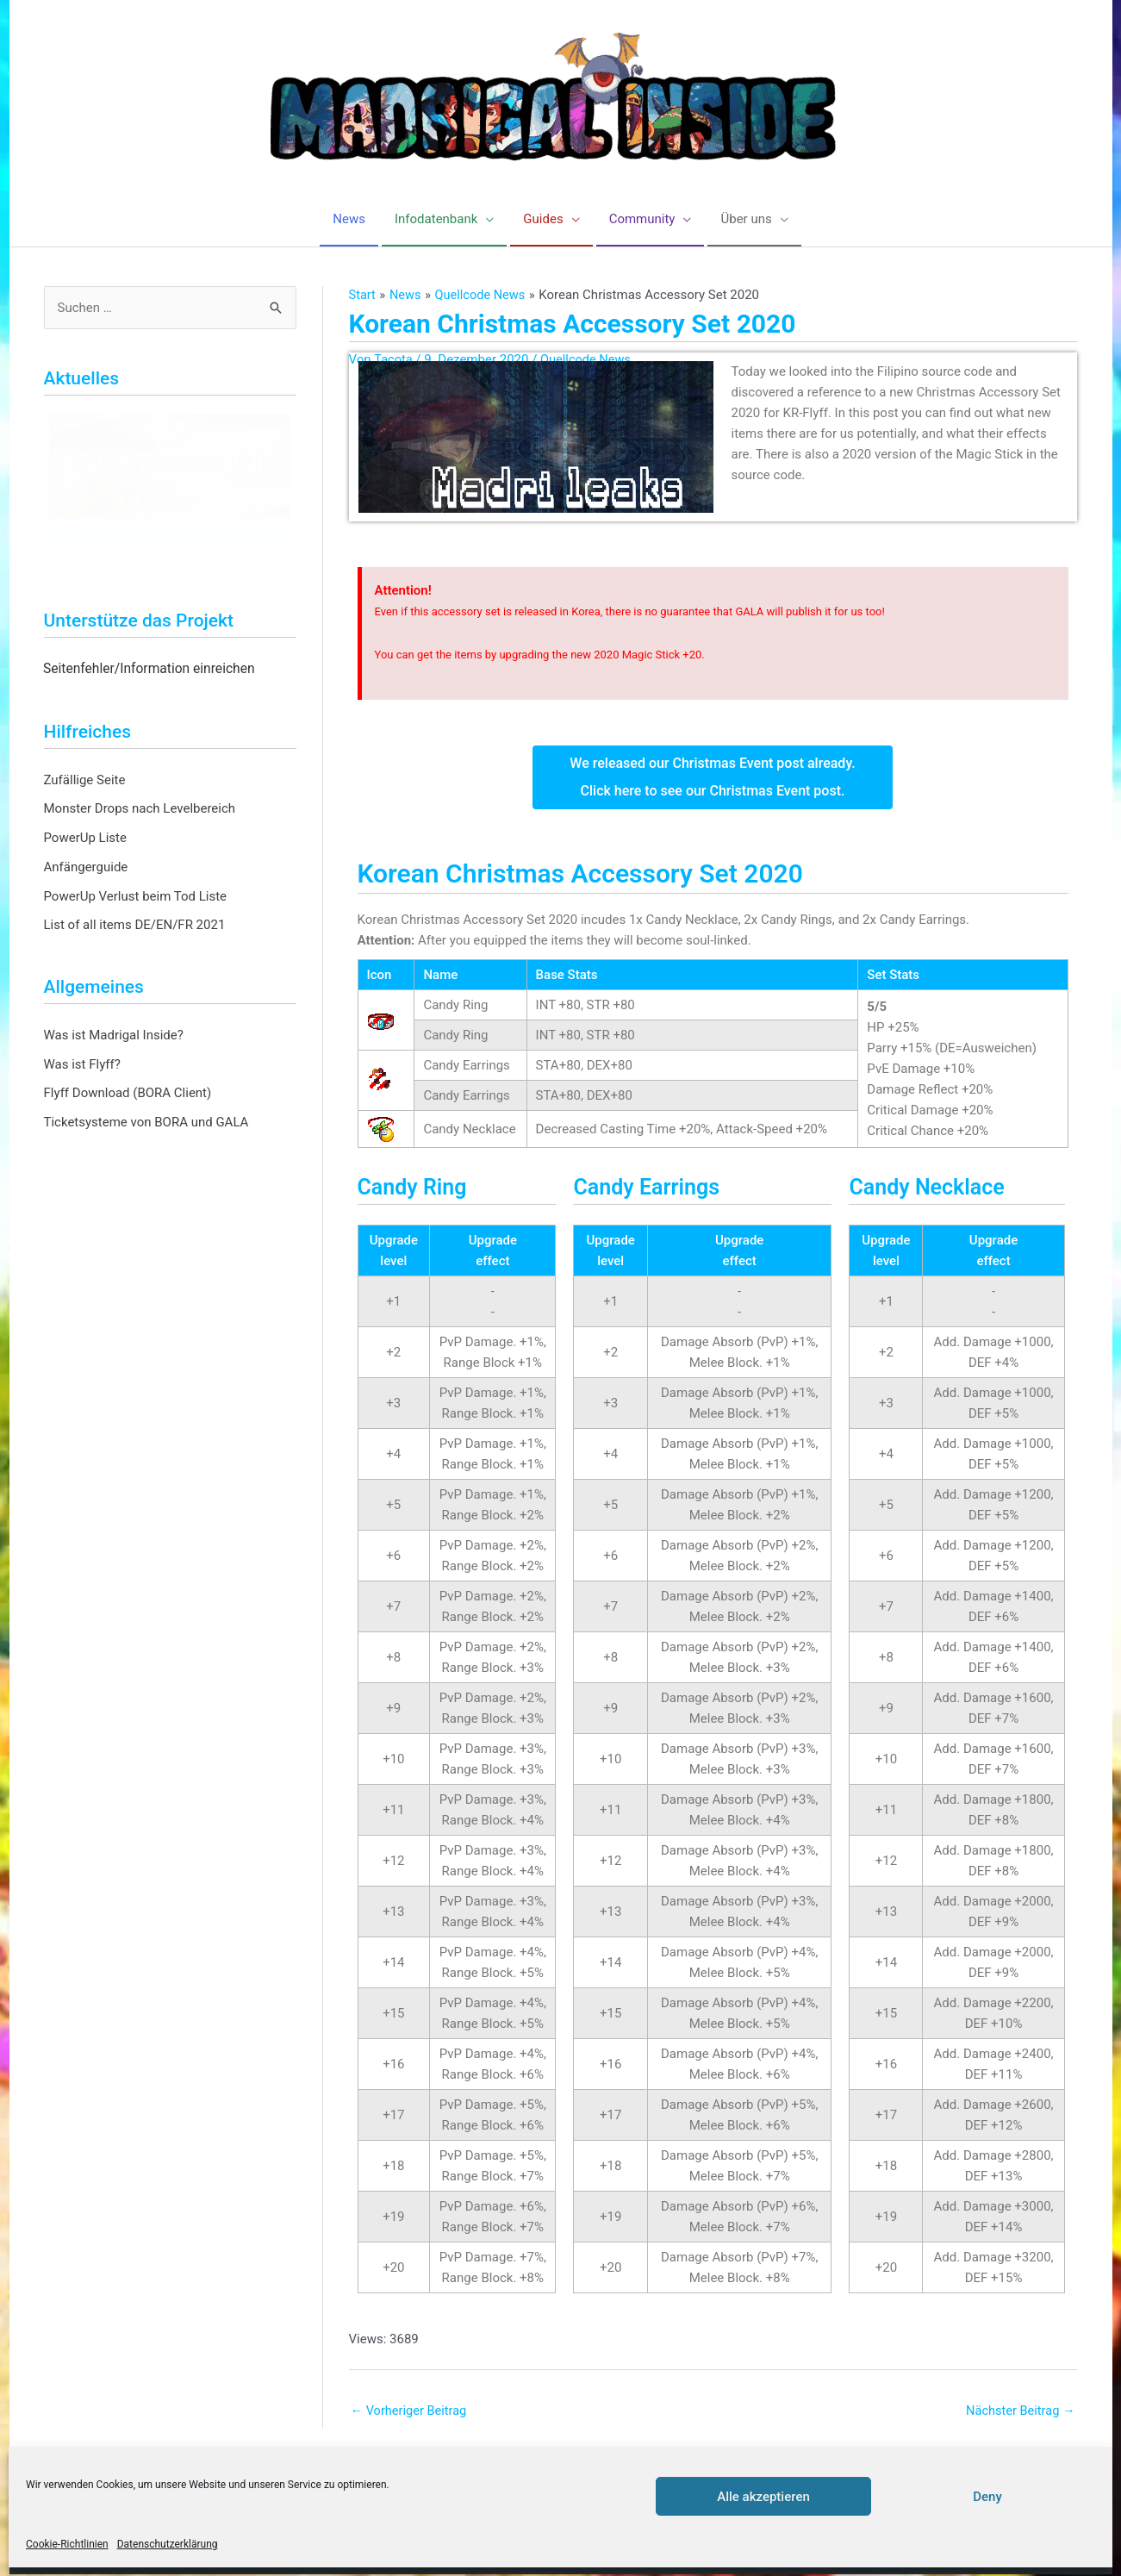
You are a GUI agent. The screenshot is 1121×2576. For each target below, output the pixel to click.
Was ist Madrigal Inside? (114, 1036)
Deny (987, 2496)
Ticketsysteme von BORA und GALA (146, 1123)
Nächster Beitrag (1018, 2411)
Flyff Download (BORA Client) (128, 1093)
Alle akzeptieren (763, 2496)
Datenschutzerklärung (167, 2544)
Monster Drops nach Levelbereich (140, 809)
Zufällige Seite (85, 780)
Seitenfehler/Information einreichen (149, 669)
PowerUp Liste (85, 838)
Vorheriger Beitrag (410, 2411)
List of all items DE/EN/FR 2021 (135, 925)
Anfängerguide (86, 868)
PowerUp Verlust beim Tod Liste (135, 896)
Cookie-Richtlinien (67, 2544)
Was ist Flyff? (82, 1064)
